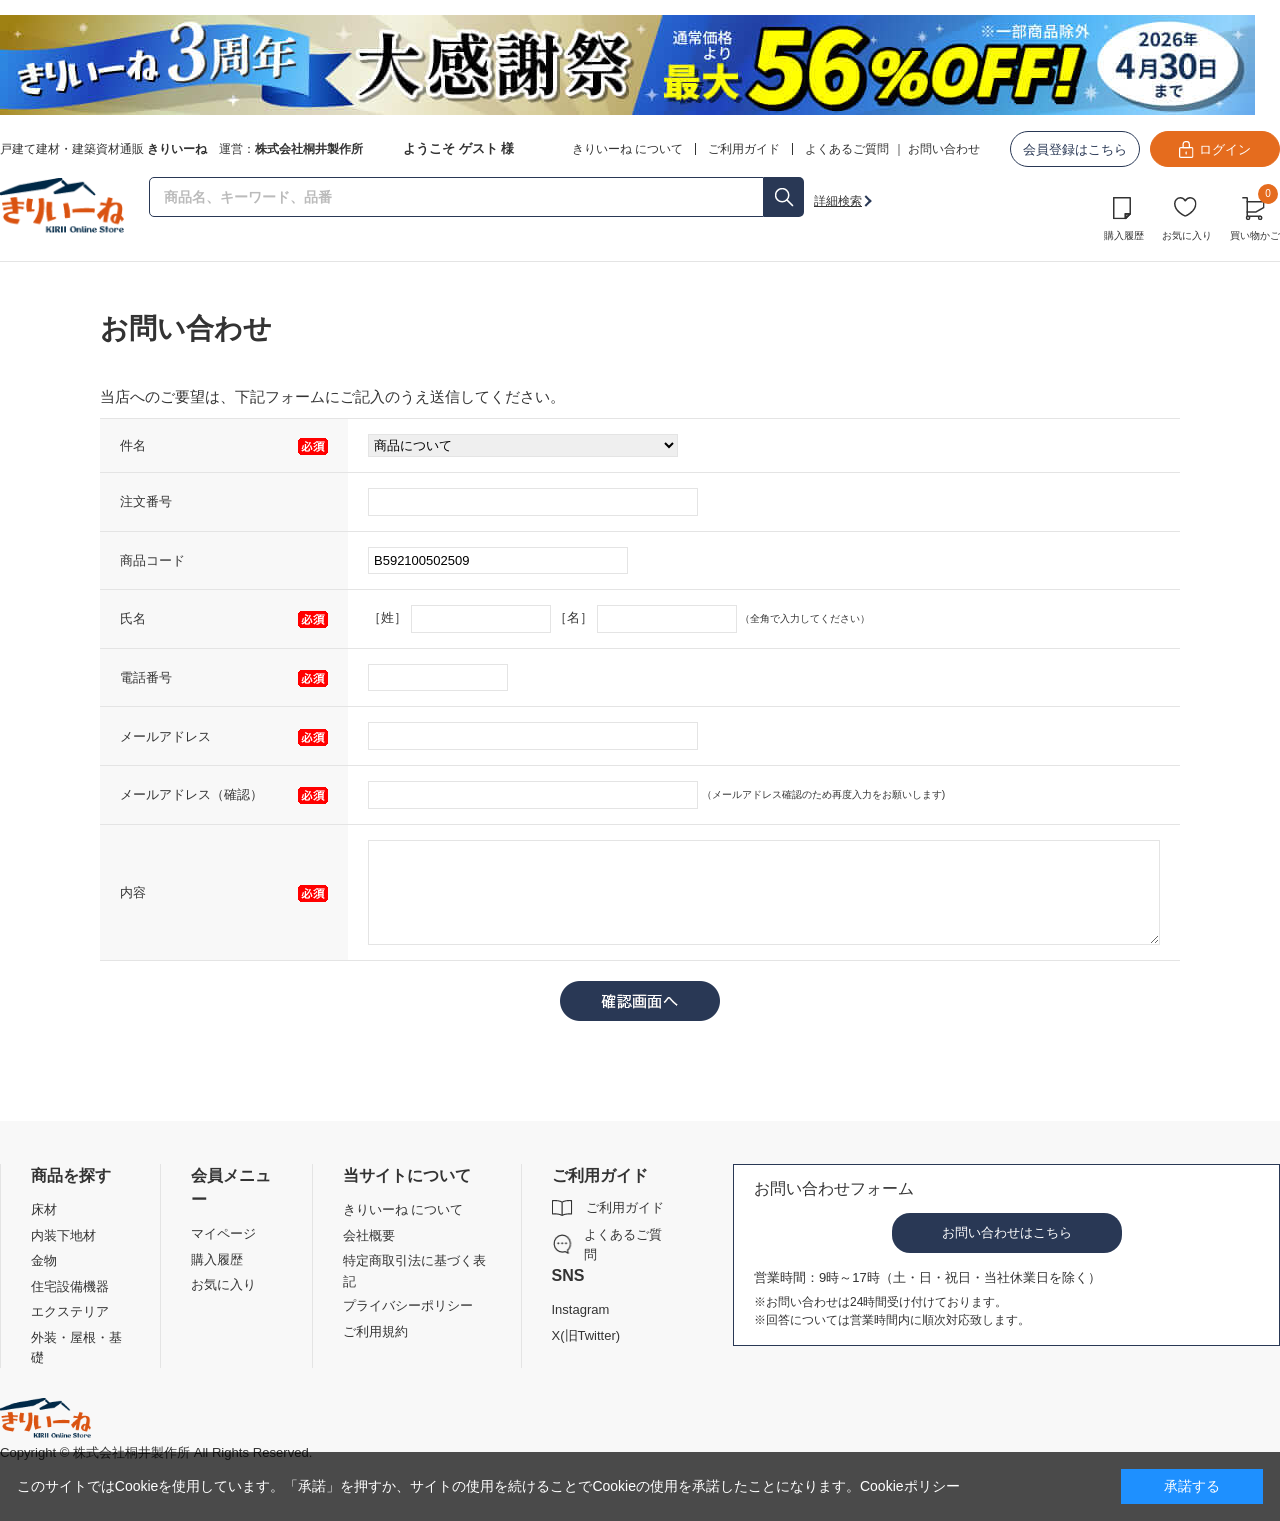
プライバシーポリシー (408, 1305)
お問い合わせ (944, 149)
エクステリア (70, 1311)
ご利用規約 (375, 1331)
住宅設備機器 (70, 1286)
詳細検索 (838, 201)
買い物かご (1255, 216)
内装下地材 (63, 1235)
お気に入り (1187, 235)
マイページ (223, 1233)
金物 (44, 1260)
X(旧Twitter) (586, 1335)
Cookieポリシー (910, 1486)
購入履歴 (1124, 235)
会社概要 (369, 1235)
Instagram (581, 1309)
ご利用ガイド (625, 1207)
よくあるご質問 (847, 149)
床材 (44, 1209)
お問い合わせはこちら (1007, 1232)
